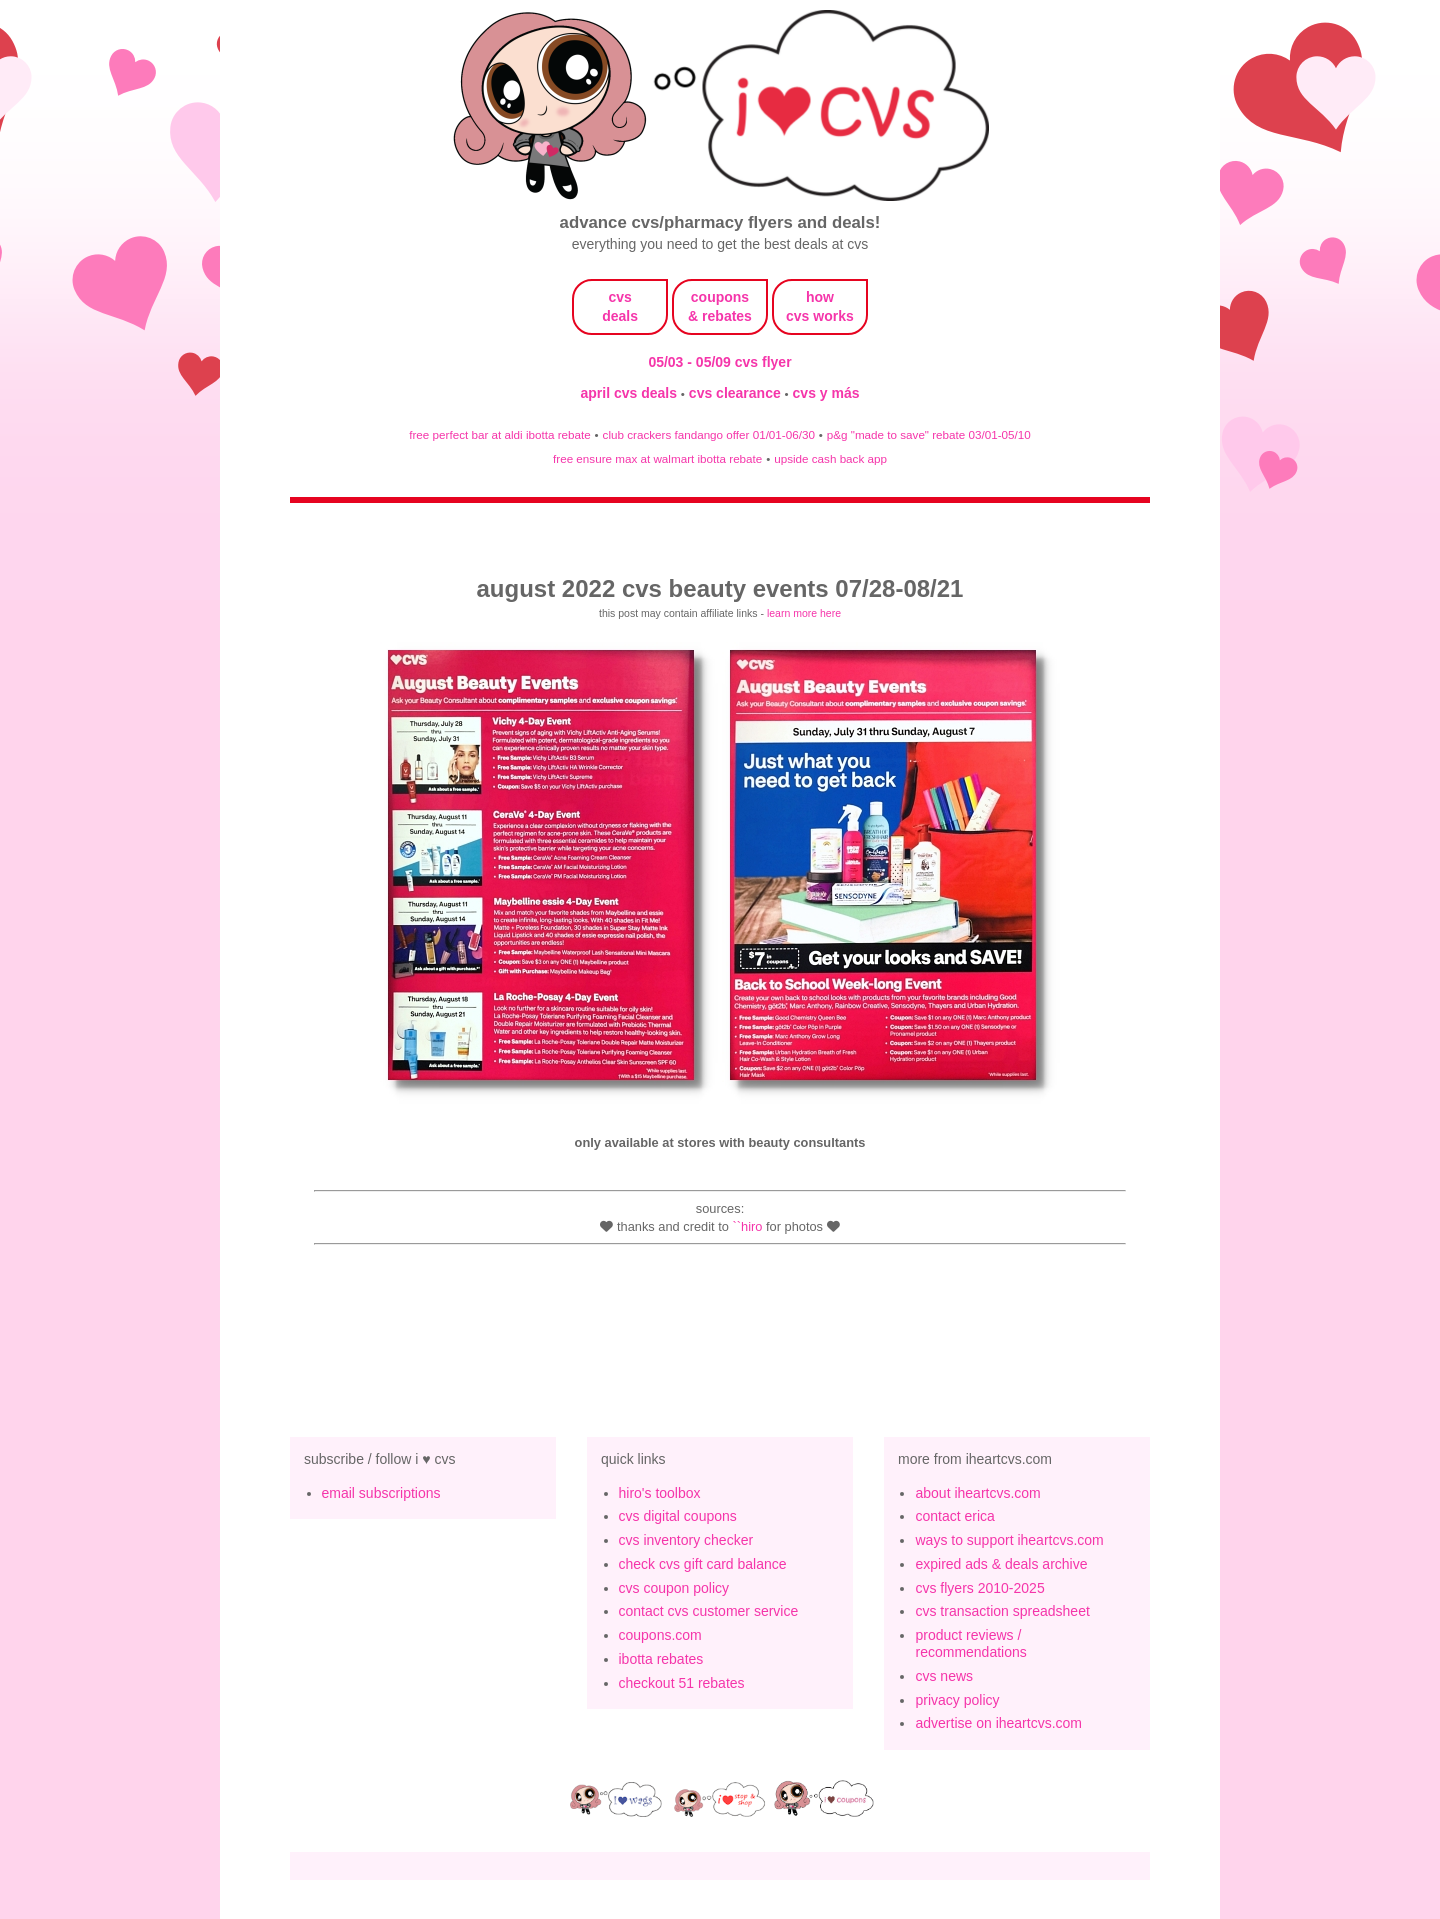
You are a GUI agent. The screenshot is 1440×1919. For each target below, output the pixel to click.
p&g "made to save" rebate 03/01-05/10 (929, 434)
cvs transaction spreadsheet (1002, 1611)
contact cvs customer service (709, 1611)
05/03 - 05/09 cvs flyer (719, 362)
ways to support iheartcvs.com (1009, 1540)
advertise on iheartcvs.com (998, 1723)
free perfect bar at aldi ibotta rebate (499, 434)
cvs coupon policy (674, 1588)
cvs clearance (737, 393)
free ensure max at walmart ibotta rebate (657, 458)
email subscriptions (381, 1493)
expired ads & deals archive (1001, 1564)
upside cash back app (830, 458)
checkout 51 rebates (682, 1683)
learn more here (804, 613)
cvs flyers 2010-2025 (979, 1588)
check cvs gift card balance (703, 1564)
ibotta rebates (661, 1659)
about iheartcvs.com (977, 1493)
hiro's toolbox (660, 1493)
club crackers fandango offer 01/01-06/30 (709, 434)
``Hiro (747, 1226)
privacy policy (957, 1700)
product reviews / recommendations (970, 1643)
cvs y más (826, 393)
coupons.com (660, 1635)
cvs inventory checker (686, 1540)
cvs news (944, 1676)
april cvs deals (630, 393)
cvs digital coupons (678, 1516)
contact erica (954, 1516)
